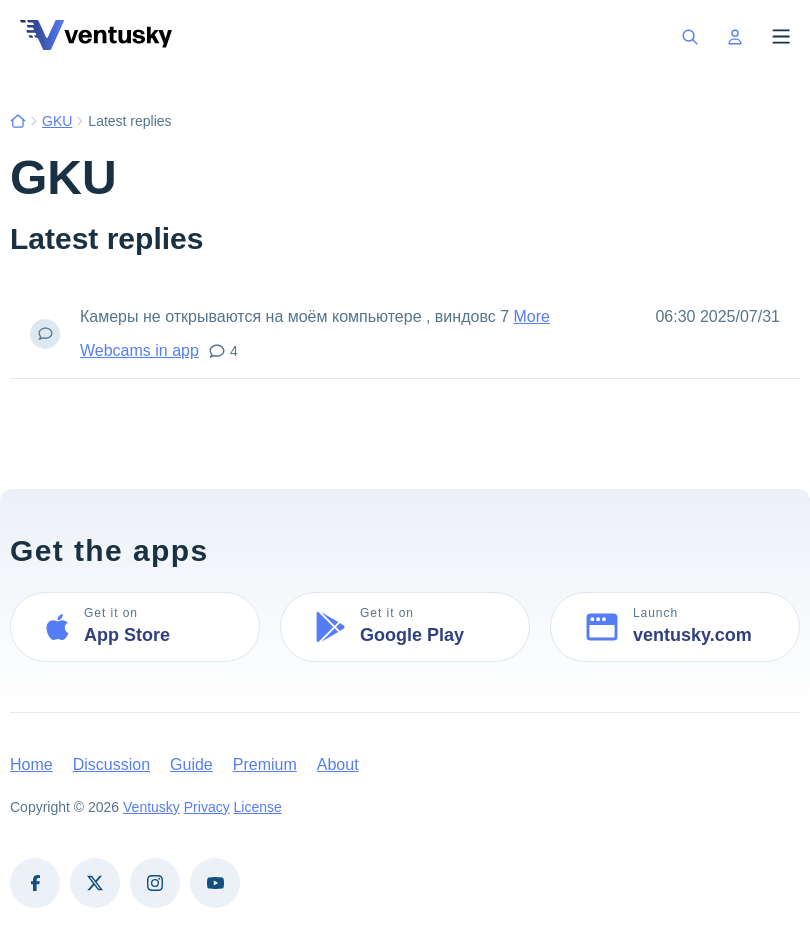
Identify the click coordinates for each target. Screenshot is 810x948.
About (338, 764)
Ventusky (151, 807)
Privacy (207, 807)
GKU (57, 121)
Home (31, 764)
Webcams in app (139, 350)
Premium (265, 764)
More (531, 316)
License (258, 807)
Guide (191, 764)
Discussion (111, 764)
